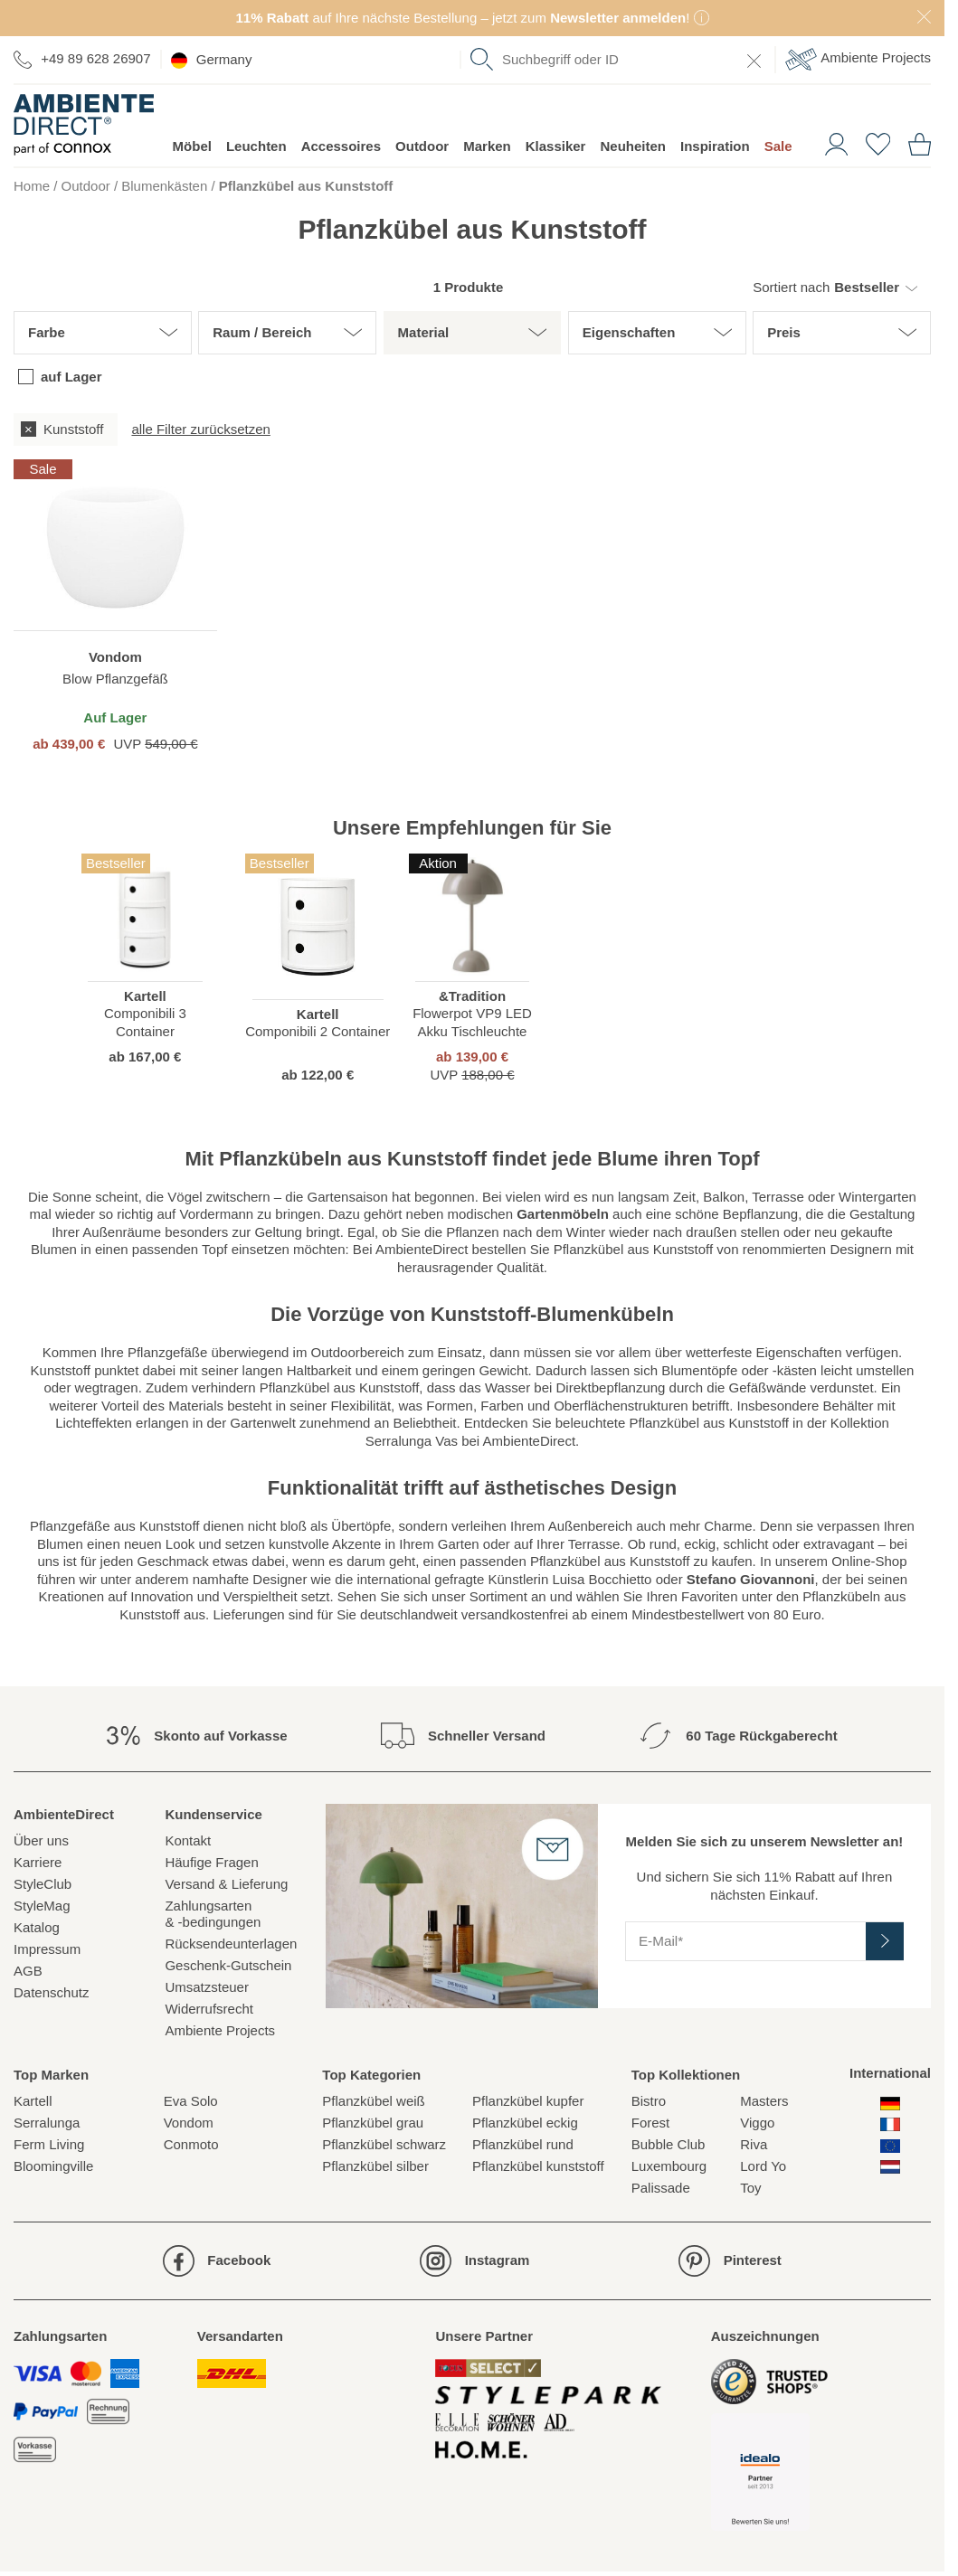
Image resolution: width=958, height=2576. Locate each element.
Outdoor (422, 146)
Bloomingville (53, 2166)
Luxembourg (669, 2166)
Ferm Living (49, 2144)
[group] (472, 429)
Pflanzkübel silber (375, 2166)
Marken (487, 146)
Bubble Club (668, 2144)
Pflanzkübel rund (523, 2144)
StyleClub (42, 1884)
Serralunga (47, 2122)
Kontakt (188, 1840)
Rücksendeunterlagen (231, 1943)
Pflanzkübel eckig (525, 2122)
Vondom (188, 2122)
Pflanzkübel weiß (373, 2101)
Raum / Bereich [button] (262, 332)
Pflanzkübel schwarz (384, 2144)
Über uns (41, 1840)
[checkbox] (66, 429)
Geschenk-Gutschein (228, 1965)
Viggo (757, 2122)
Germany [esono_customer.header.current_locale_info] (211, 60)
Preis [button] (784, 332)
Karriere (38, 1862)
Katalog (37, 1927)
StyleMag (42, 1905)
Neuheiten (633, 146)
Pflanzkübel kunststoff (538, 2166)
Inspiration (715, 146)
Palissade (660, 2187)
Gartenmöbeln (563, 1214)
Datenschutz (51, 1992)
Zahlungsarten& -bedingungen (213, 1914)
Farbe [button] (46, 332)
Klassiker (556, 146)
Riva (753, 2144)
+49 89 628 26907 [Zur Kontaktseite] (82, 59)
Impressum (47, 1949)
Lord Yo (763, 2166)
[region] (115, 606)
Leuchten (256, 146)
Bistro (648, 2101)
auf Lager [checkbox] (71, 376)
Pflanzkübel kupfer (527, 2101)
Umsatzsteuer (207, 1987)
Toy (750, 2187)
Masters (764, 2101)
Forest (650, 2122)
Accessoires (341, 146)
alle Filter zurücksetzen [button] (200, 429)
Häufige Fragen (211, 1862)
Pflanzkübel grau (372, 2122)
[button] (835, 287)
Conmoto (191, 2144)
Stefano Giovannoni (751, 1579)
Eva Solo (191, 2101)
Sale (778, 146)
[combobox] (618, 59)
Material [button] (424, 332)
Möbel (192, 146)
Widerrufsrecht (209, 2008)
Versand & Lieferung (226, 1884)
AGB (28, 1970)
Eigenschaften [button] (629, 332)
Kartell (33, 2101)
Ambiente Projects (858, 59)
